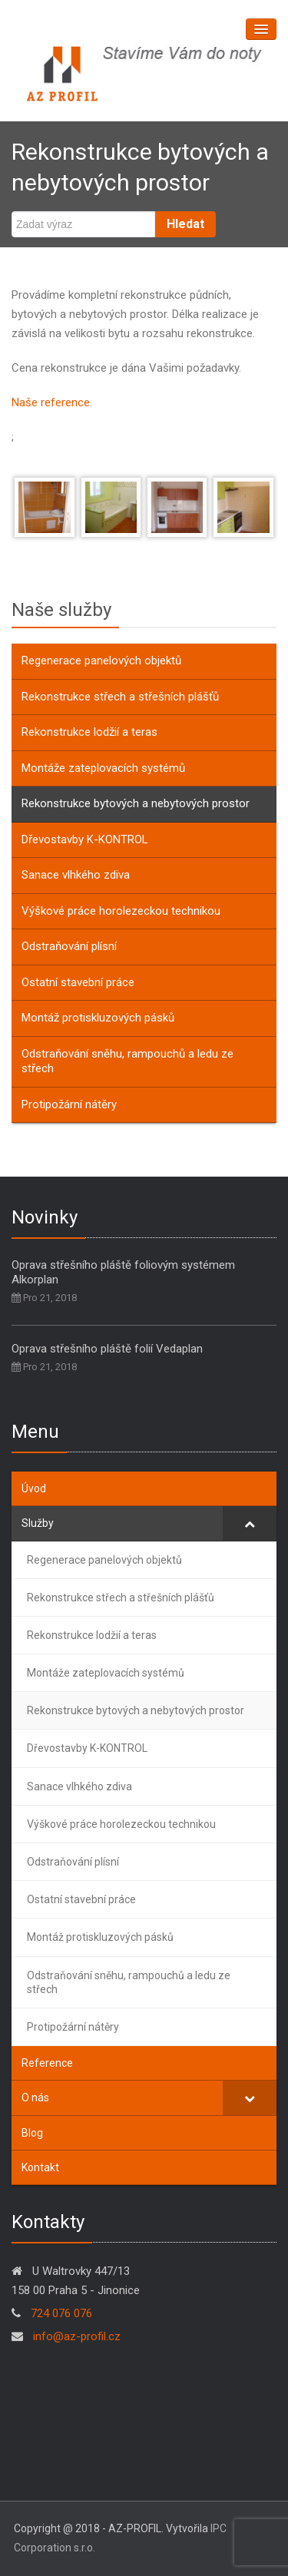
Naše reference (51, 402)
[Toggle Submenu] (249, 1523)
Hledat (185, 224)
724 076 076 (61, 2313)
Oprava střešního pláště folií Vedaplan (107, 1349)
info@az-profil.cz (75, 2336)
